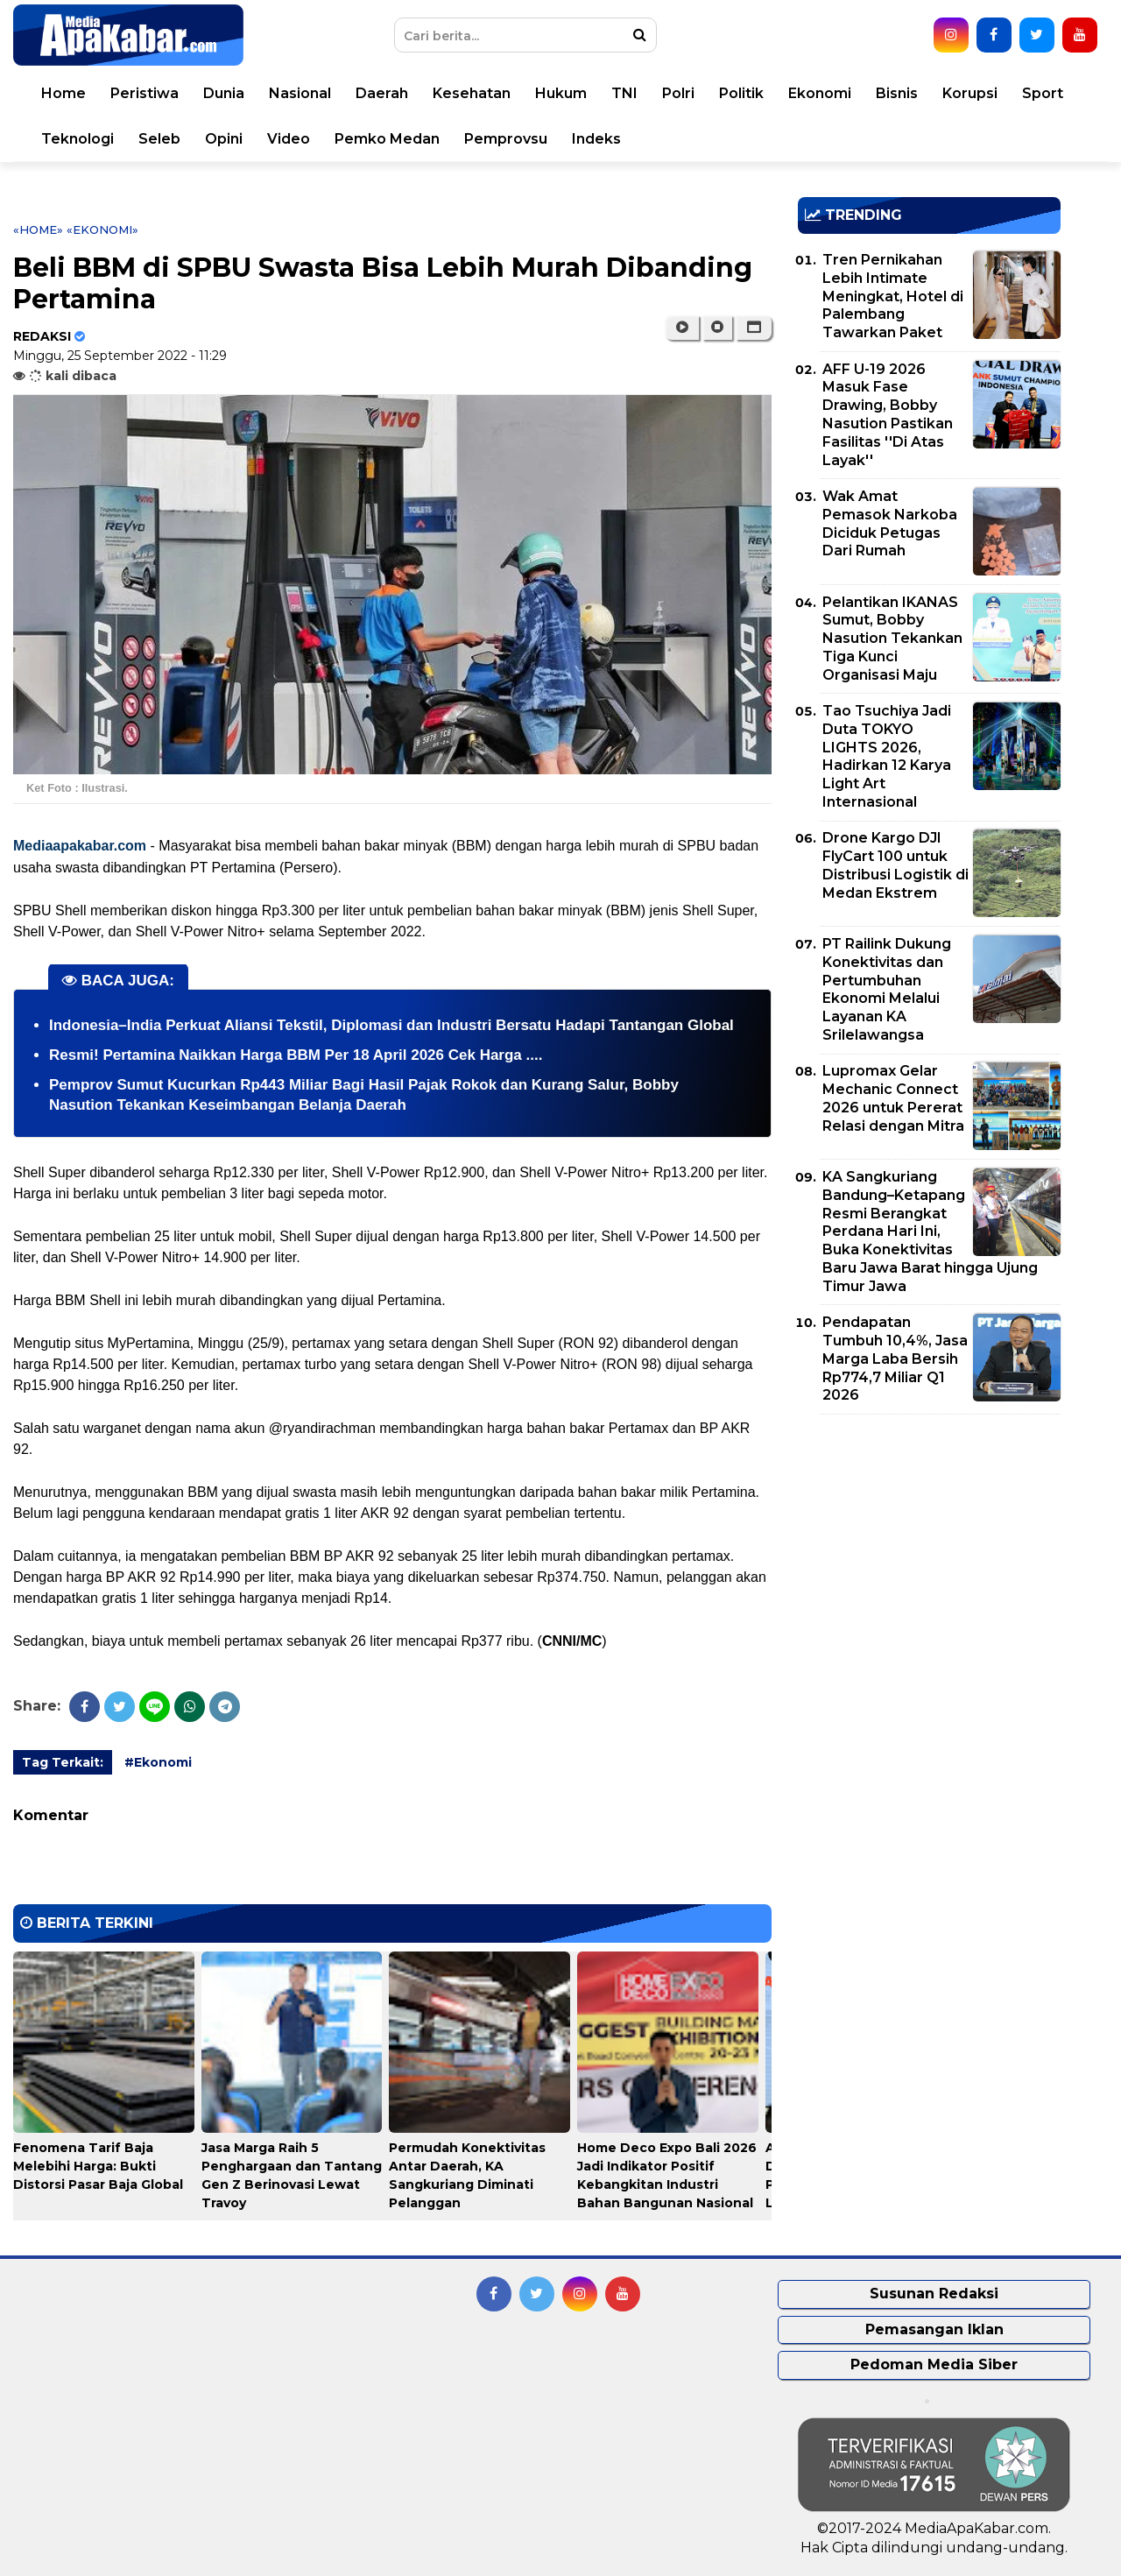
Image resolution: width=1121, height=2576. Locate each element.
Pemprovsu (505, 139)
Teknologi (77, 139)
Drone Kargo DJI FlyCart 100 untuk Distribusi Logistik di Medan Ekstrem (895, 864)
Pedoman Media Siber (934, 2364)
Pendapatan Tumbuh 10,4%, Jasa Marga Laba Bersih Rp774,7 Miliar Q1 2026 (895, 1358)
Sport (1042, 93)
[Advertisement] (929, 1550)
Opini (224, 139)
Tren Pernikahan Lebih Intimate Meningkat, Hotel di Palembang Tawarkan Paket (892, 296)
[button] (754, 327)
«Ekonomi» (102, 229)
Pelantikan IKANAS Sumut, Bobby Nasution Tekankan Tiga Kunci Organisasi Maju (892, 638)
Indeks (596, 139)
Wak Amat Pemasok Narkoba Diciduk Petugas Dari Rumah (889, 523)
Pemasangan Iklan (934, 2329)
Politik (741, 93)
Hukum (561, 93)
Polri (678, 93)
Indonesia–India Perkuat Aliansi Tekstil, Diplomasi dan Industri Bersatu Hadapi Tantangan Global (391, 1025)
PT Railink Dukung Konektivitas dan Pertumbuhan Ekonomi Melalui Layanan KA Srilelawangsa (886, 989)
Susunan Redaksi (934, 2293)
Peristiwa (144, 93)
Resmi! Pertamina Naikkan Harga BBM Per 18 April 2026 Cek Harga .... (295, 1055)
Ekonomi (819, 93)
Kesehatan (472, 93)
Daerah (382, 93)
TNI (624, 93)
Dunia (223, 93)
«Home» (38, 229)
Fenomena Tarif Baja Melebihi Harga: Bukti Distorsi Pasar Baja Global (98, 2166)
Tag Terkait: (62, 1762)
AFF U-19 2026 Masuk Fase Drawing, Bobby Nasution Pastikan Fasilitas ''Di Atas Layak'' (887, 415)
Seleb (159, 139)
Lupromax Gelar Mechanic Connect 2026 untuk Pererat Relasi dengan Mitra (893, 1097)
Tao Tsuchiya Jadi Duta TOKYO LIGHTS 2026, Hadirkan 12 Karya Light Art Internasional (886, 756)
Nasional (300, 93)
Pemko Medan (387, 139)
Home (63, 93)
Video (288, 139)
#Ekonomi (158, 1762)
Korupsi (970, 93)
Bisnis (897, 93)
